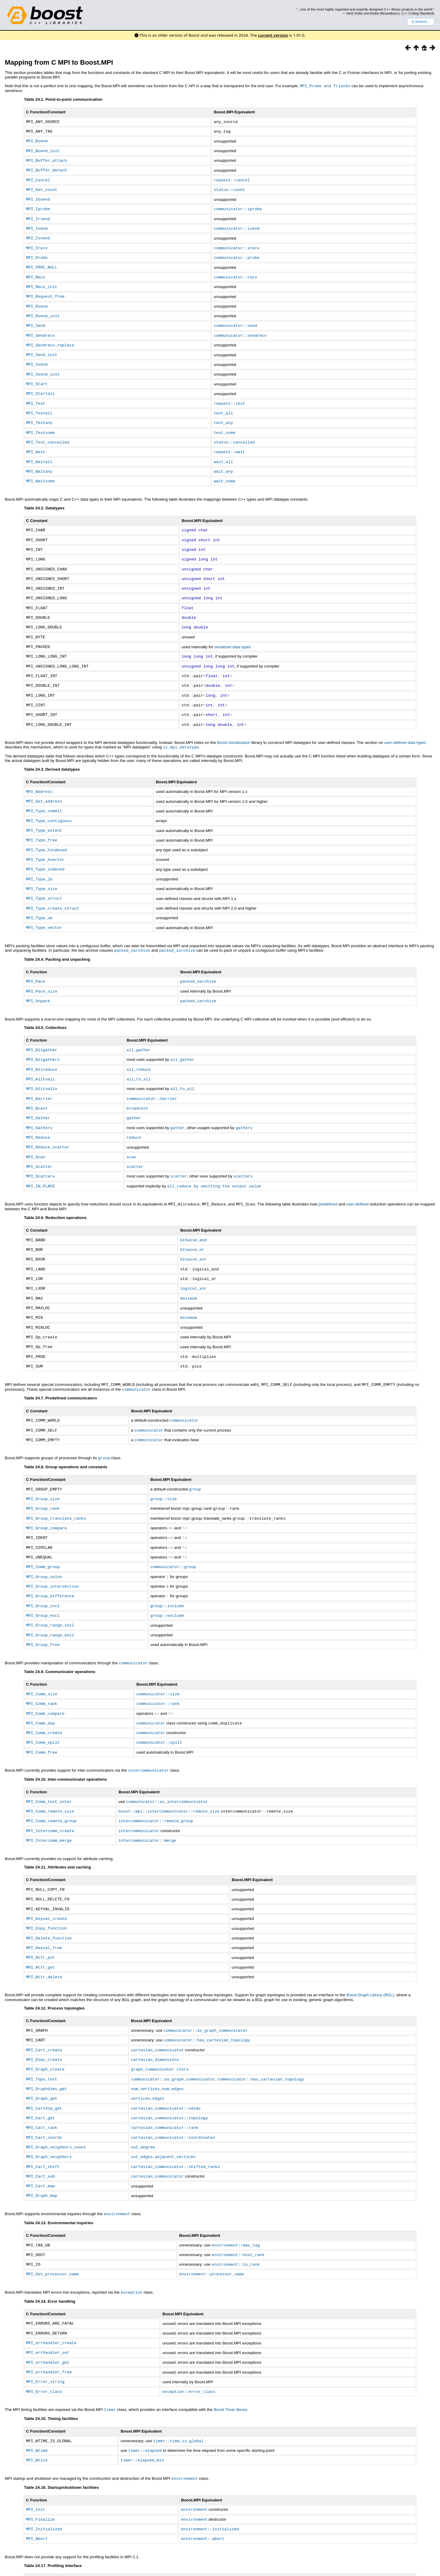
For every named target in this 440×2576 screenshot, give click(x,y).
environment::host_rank (238, 2201)
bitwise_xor (193, 1229)
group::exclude (167, 1576)
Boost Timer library (230, 2352)
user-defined (357, 1175)
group (104, 1423)
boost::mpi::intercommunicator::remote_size (169, 1768)
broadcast (137, 1082)
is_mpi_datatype (181, 729)
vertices (140, 2049)
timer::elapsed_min (142, 2402)
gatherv (244, 1101)
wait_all (223, 450)
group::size (163, 1463)
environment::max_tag (236, 2192)
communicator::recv (235, 272)
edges (158, 2049)
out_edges (142, 2105)
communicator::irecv (236, 243)
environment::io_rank (236, 2210)
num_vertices (145, 2039)
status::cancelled (234, 431)
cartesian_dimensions (155, 2011)
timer (110, 2352)
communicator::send (235, 318)
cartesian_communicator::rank (164, 2077)
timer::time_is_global (178, 2383)
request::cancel (232, 177)
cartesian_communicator (157, 2002)
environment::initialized (210, 2470)
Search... (420, 22)
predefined (327, 1175)
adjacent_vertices (175, 2105)
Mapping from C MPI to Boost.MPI (59, 62)
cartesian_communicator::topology (169, 2068)
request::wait (229, 441)
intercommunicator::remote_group (156, 1777)
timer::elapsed (145, 2393)
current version (273, 35)
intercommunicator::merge (147, 1796)
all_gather (138, 1025)
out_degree (143, 2096)
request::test (229, 394)
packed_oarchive (132, 927)
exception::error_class (188, 2335)
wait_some (224, 469)
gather (133, 1091)
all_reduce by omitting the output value (214, 1157)
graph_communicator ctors (160, 2020)
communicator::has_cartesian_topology (206, 1992)
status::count (229, 187)
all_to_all (138, 1054)
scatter (134, 1138)
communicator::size (158, 1653)
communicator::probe (236, 253)
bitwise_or (192, 1220)
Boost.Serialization (233, 724)
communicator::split (159, 1700)
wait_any (223, 460)
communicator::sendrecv (240, 328)
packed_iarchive (177, 927)
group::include (167, 1567)
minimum (188, 1286)
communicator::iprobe (238, 205)
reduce (133, 1110)
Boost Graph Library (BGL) (370, 1947)
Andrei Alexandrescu (385, 13)
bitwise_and (193, 1211)
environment (117, 2161)
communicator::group (173, 1529)
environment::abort (202, 2479)
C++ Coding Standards (417, 13)
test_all (223, 403)
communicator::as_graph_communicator (205, 1983)
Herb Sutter (354, 13)
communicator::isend (236, 224)
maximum (188, 1267)
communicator (136, 1356)
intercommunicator (148, 1727)
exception (131, 2238)
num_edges (173, 2039)
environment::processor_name (211, 2220)
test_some (224, 422)
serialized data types (232, 631)
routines (41, 2528)
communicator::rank (158, 1663)
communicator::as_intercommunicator (167, 1758)
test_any (223, 413)
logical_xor (193, 1257)
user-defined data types (405, 724)
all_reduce (138, 1044)
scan (131, 1129)
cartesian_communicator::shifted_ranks (175, 2115)
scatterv (243, 1148)
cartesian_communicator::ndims (166, 2058)
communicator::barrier (151, 1073)
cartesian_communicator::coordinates (173, 2086)
